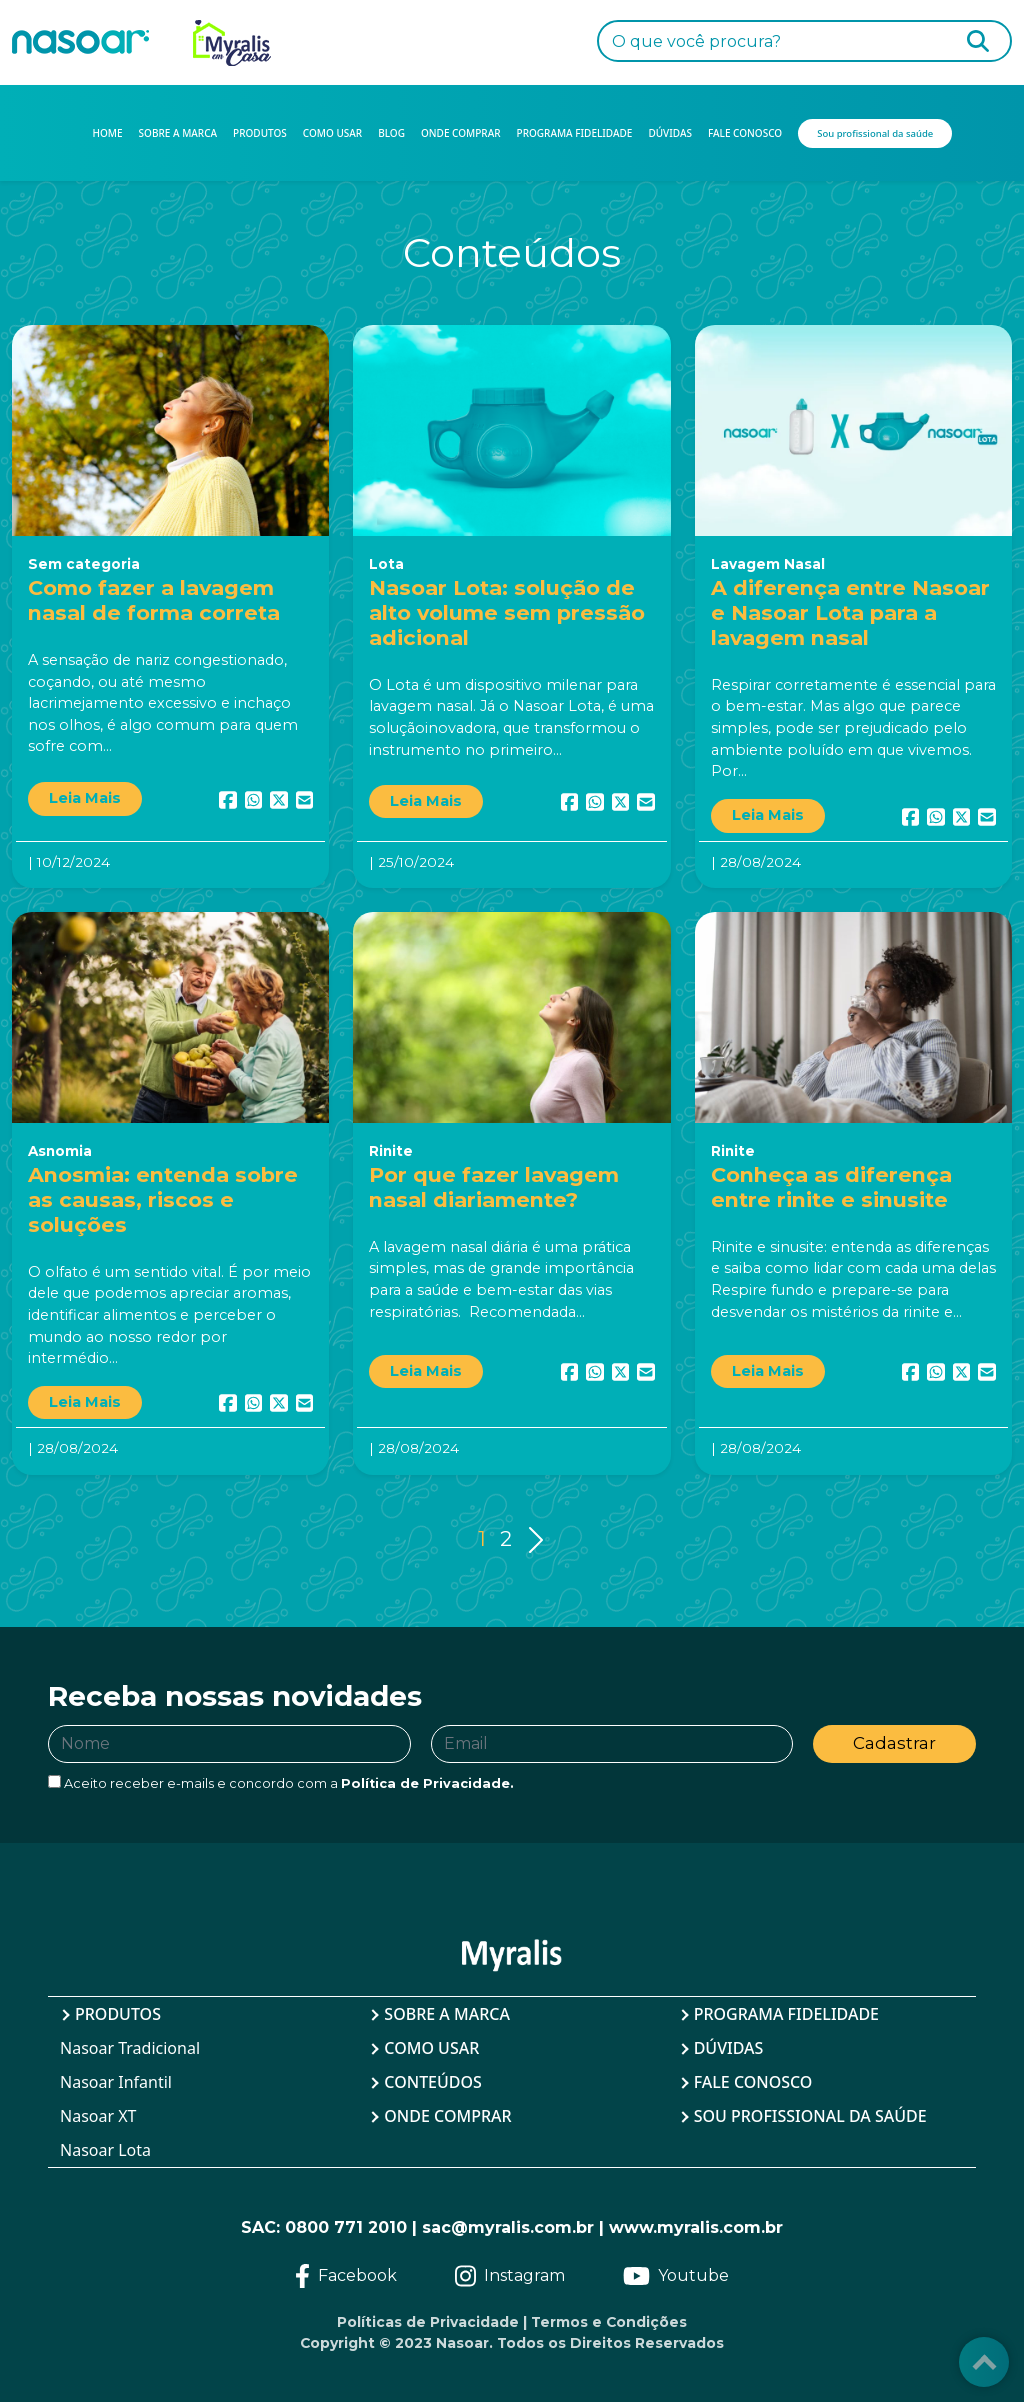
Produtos (118, 2014)
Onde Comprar (447, 2116)
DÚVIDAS (670, 133)
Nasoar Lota (105, 2150)
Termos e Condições (609, 2322)
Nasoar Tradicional (130, 2048)
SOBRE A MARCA (178, 133)
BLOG (391, 133)
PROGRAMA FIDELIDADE (575, 133)
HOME (108, 133)
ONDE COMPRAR (461, 133)
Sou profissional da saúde (810, 2116)
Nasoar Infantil (116, 2082)
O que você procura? (696, 41)
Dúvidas (729, 2048)
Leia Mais (85, 798)
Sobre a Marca (447, 2014)
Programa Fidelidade (786, 2014)
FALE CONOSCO (745, 133)
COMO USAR (332, 133)
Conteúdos (433, 2082)
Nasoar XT (98, 2116)
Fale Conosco (753, 2082)
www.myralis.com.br (696, 2227)
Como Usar (431, 2048)
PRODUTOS (260, 133)
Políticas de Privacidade (428, 2322)
